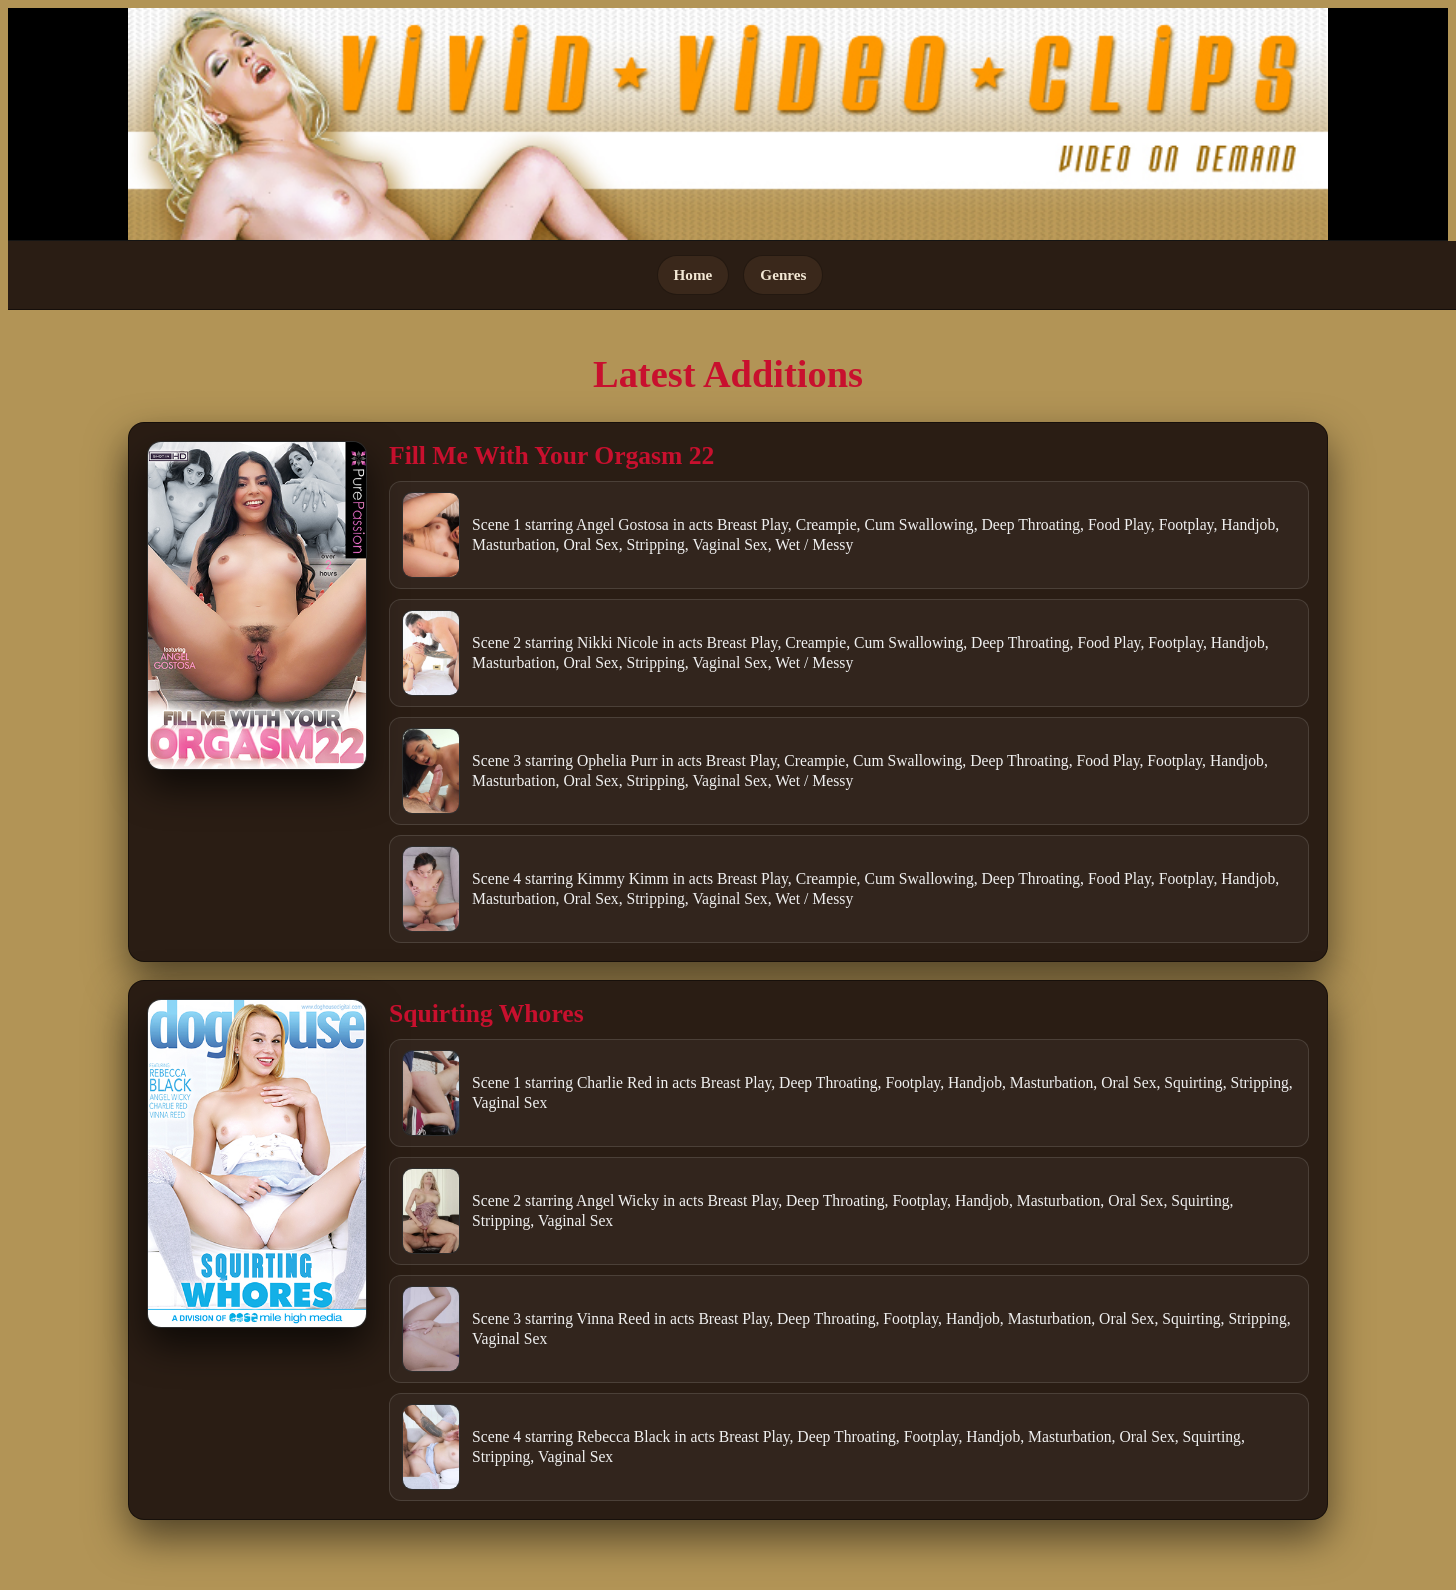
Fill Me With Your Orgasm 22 (551, 455)
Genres (783, 274)
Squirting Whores (486, 1013)
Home (693, 274)
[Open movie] (257, 605)
